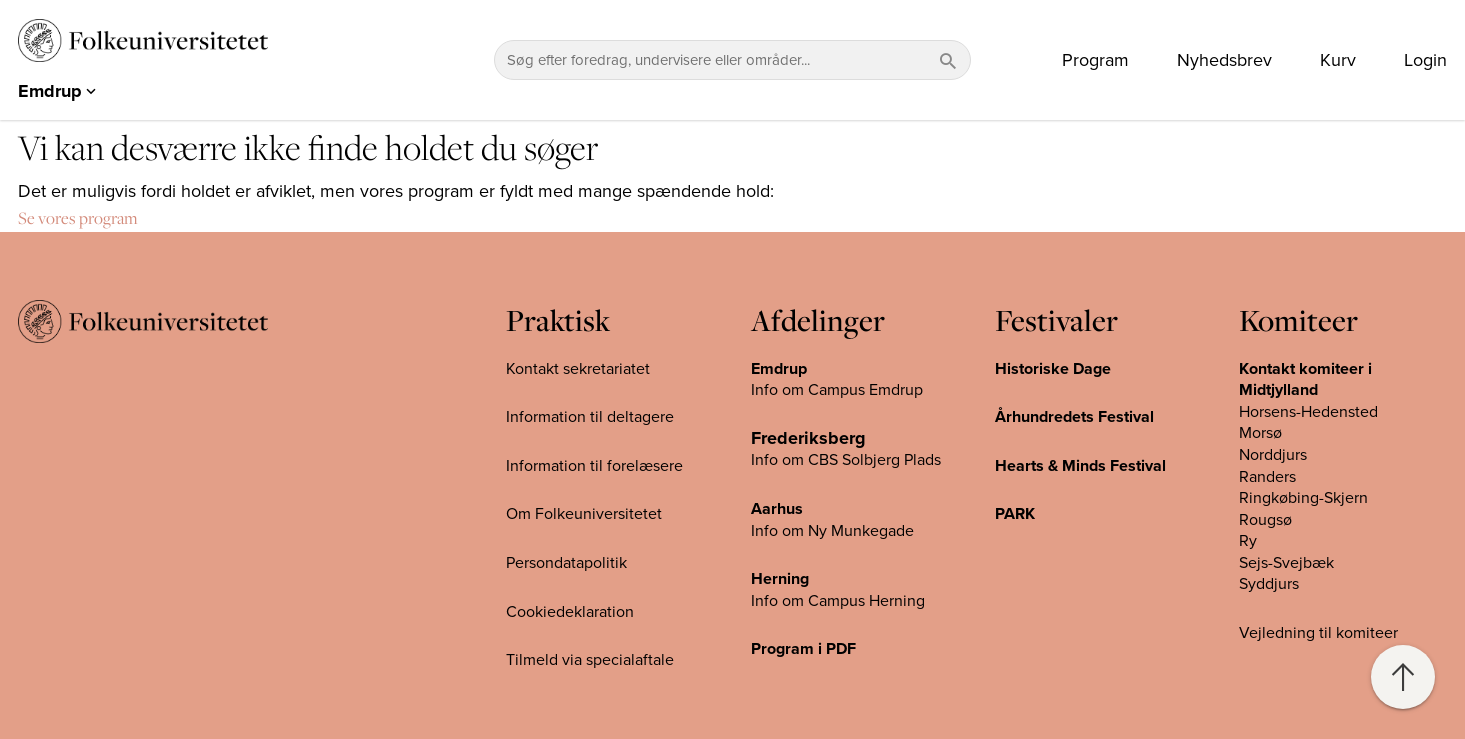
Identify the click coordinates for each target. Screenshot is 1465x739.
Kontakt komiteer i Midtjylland (1305, 380)
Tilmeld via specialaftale (590, 660)
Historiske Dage (1053, 369)
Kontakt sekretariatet (578, 369)
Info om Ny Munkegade (832, 531)
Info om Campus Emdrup (837, 390)
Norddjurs (1273, 455)
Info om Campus (810, 601)
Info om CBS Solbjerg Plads (846, 460)
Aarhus (777, 509)
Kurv (1338, 60)
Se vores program (78, 218)
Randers (1267, 477)
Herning (780, 579)
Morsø (1260, 433)
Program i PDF (803, 649)
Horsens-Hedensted (1308, 412)
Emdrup (779, 369)
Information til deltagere (590, 417)
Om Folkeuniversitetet (584, 514)
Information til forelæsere (594, 466)
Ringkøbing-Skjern (1303, 498)
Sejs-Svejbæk (1286, 563)
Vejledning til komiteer (1318, 633)
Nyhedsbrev (1224, 60)
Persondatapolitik (566, 563)
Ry (1248, 541)
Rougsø (1265, 520)
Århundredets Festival (1074, 417)
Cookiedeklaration (570, 612)
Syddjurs (1269, 584)
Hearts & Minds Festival (1080, 466)
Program (1095, 60)
